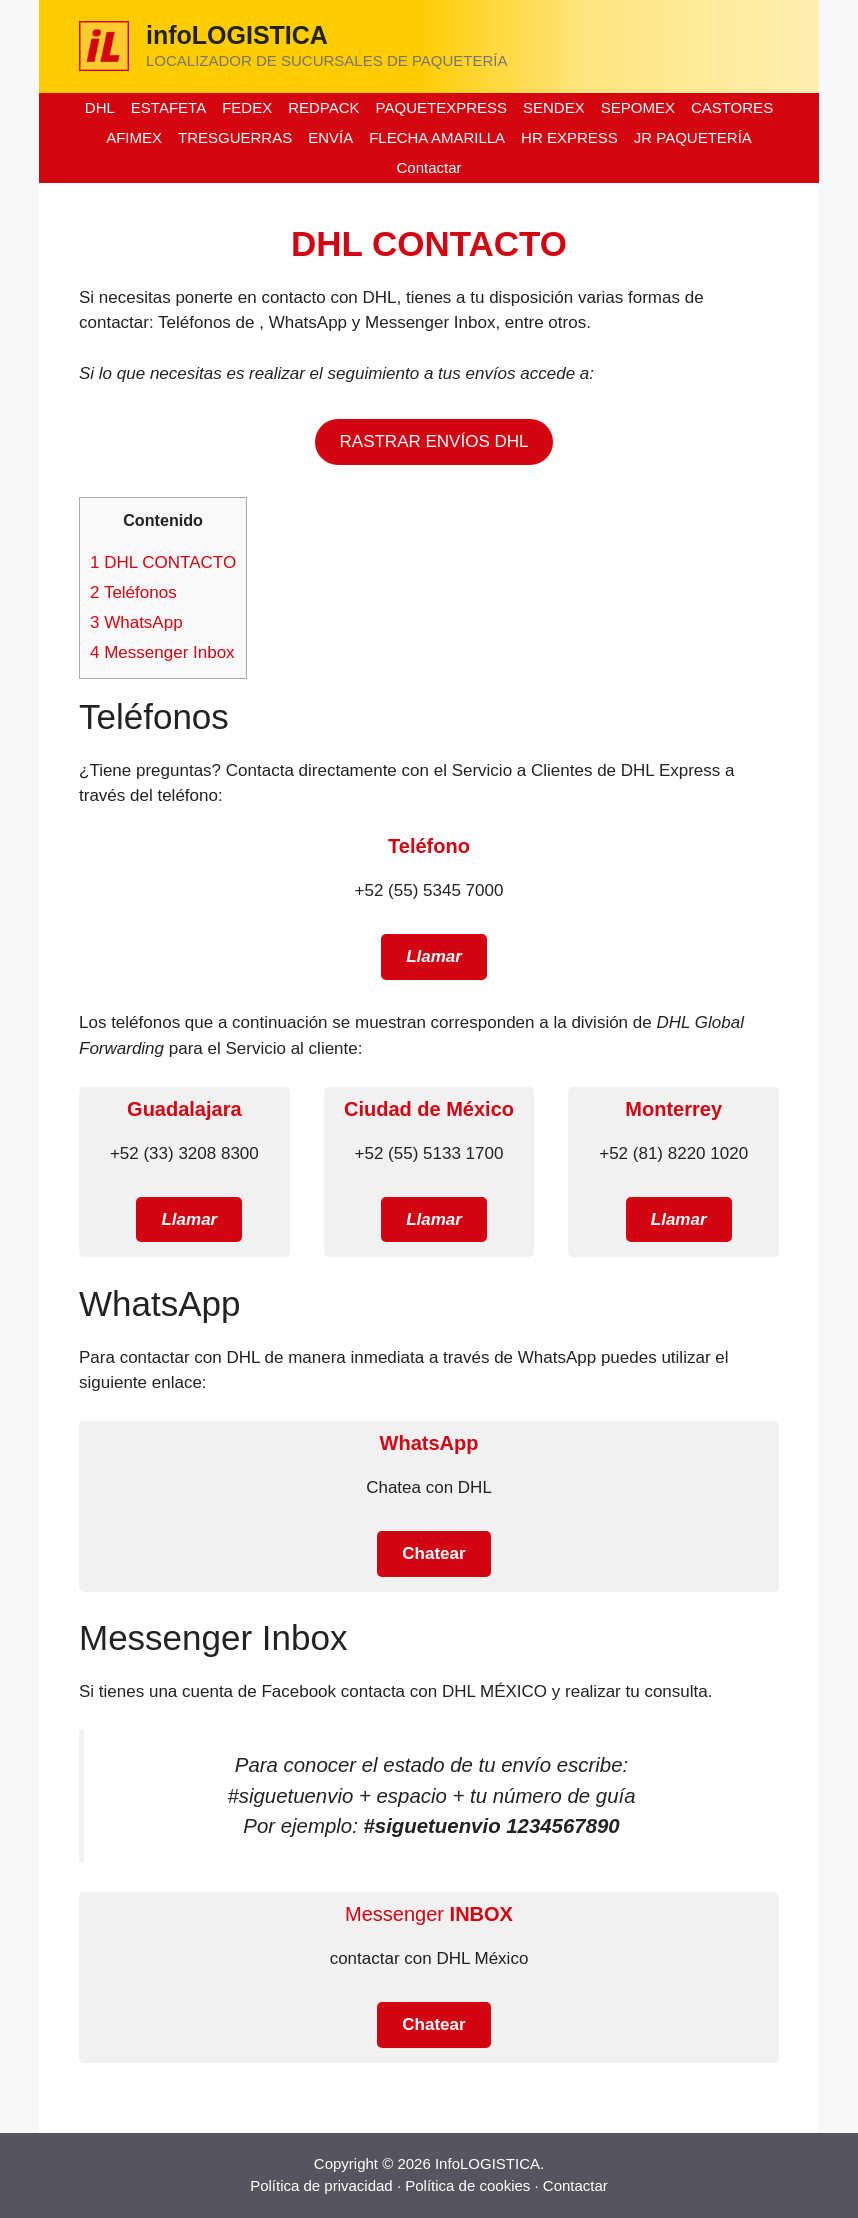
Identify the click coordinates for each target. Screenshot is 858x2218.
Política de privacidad (321, 2185)
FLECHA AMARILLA (437, 137)
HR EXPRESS (569, 137)
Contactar (428, 167)
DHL (100, 107)
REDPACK (323, 107)
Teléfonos (133, 592)
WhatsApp (136, 622)
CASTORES (732, 107)
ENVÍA (330, 137)
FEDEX (247, 107)
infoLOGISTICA (237, 35)
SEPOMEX (638, 107)
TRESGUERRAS (235, 137)
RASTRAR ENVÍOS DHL (434, 441)
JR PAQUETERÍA (693, 137)
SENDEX (554, 107)
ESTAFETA (168, 107)
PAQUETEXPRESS (441, 107)
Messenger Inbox (162, 652)
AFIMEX (134, 137)
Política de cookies (467, 2185)
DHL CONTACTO (163, 562)
